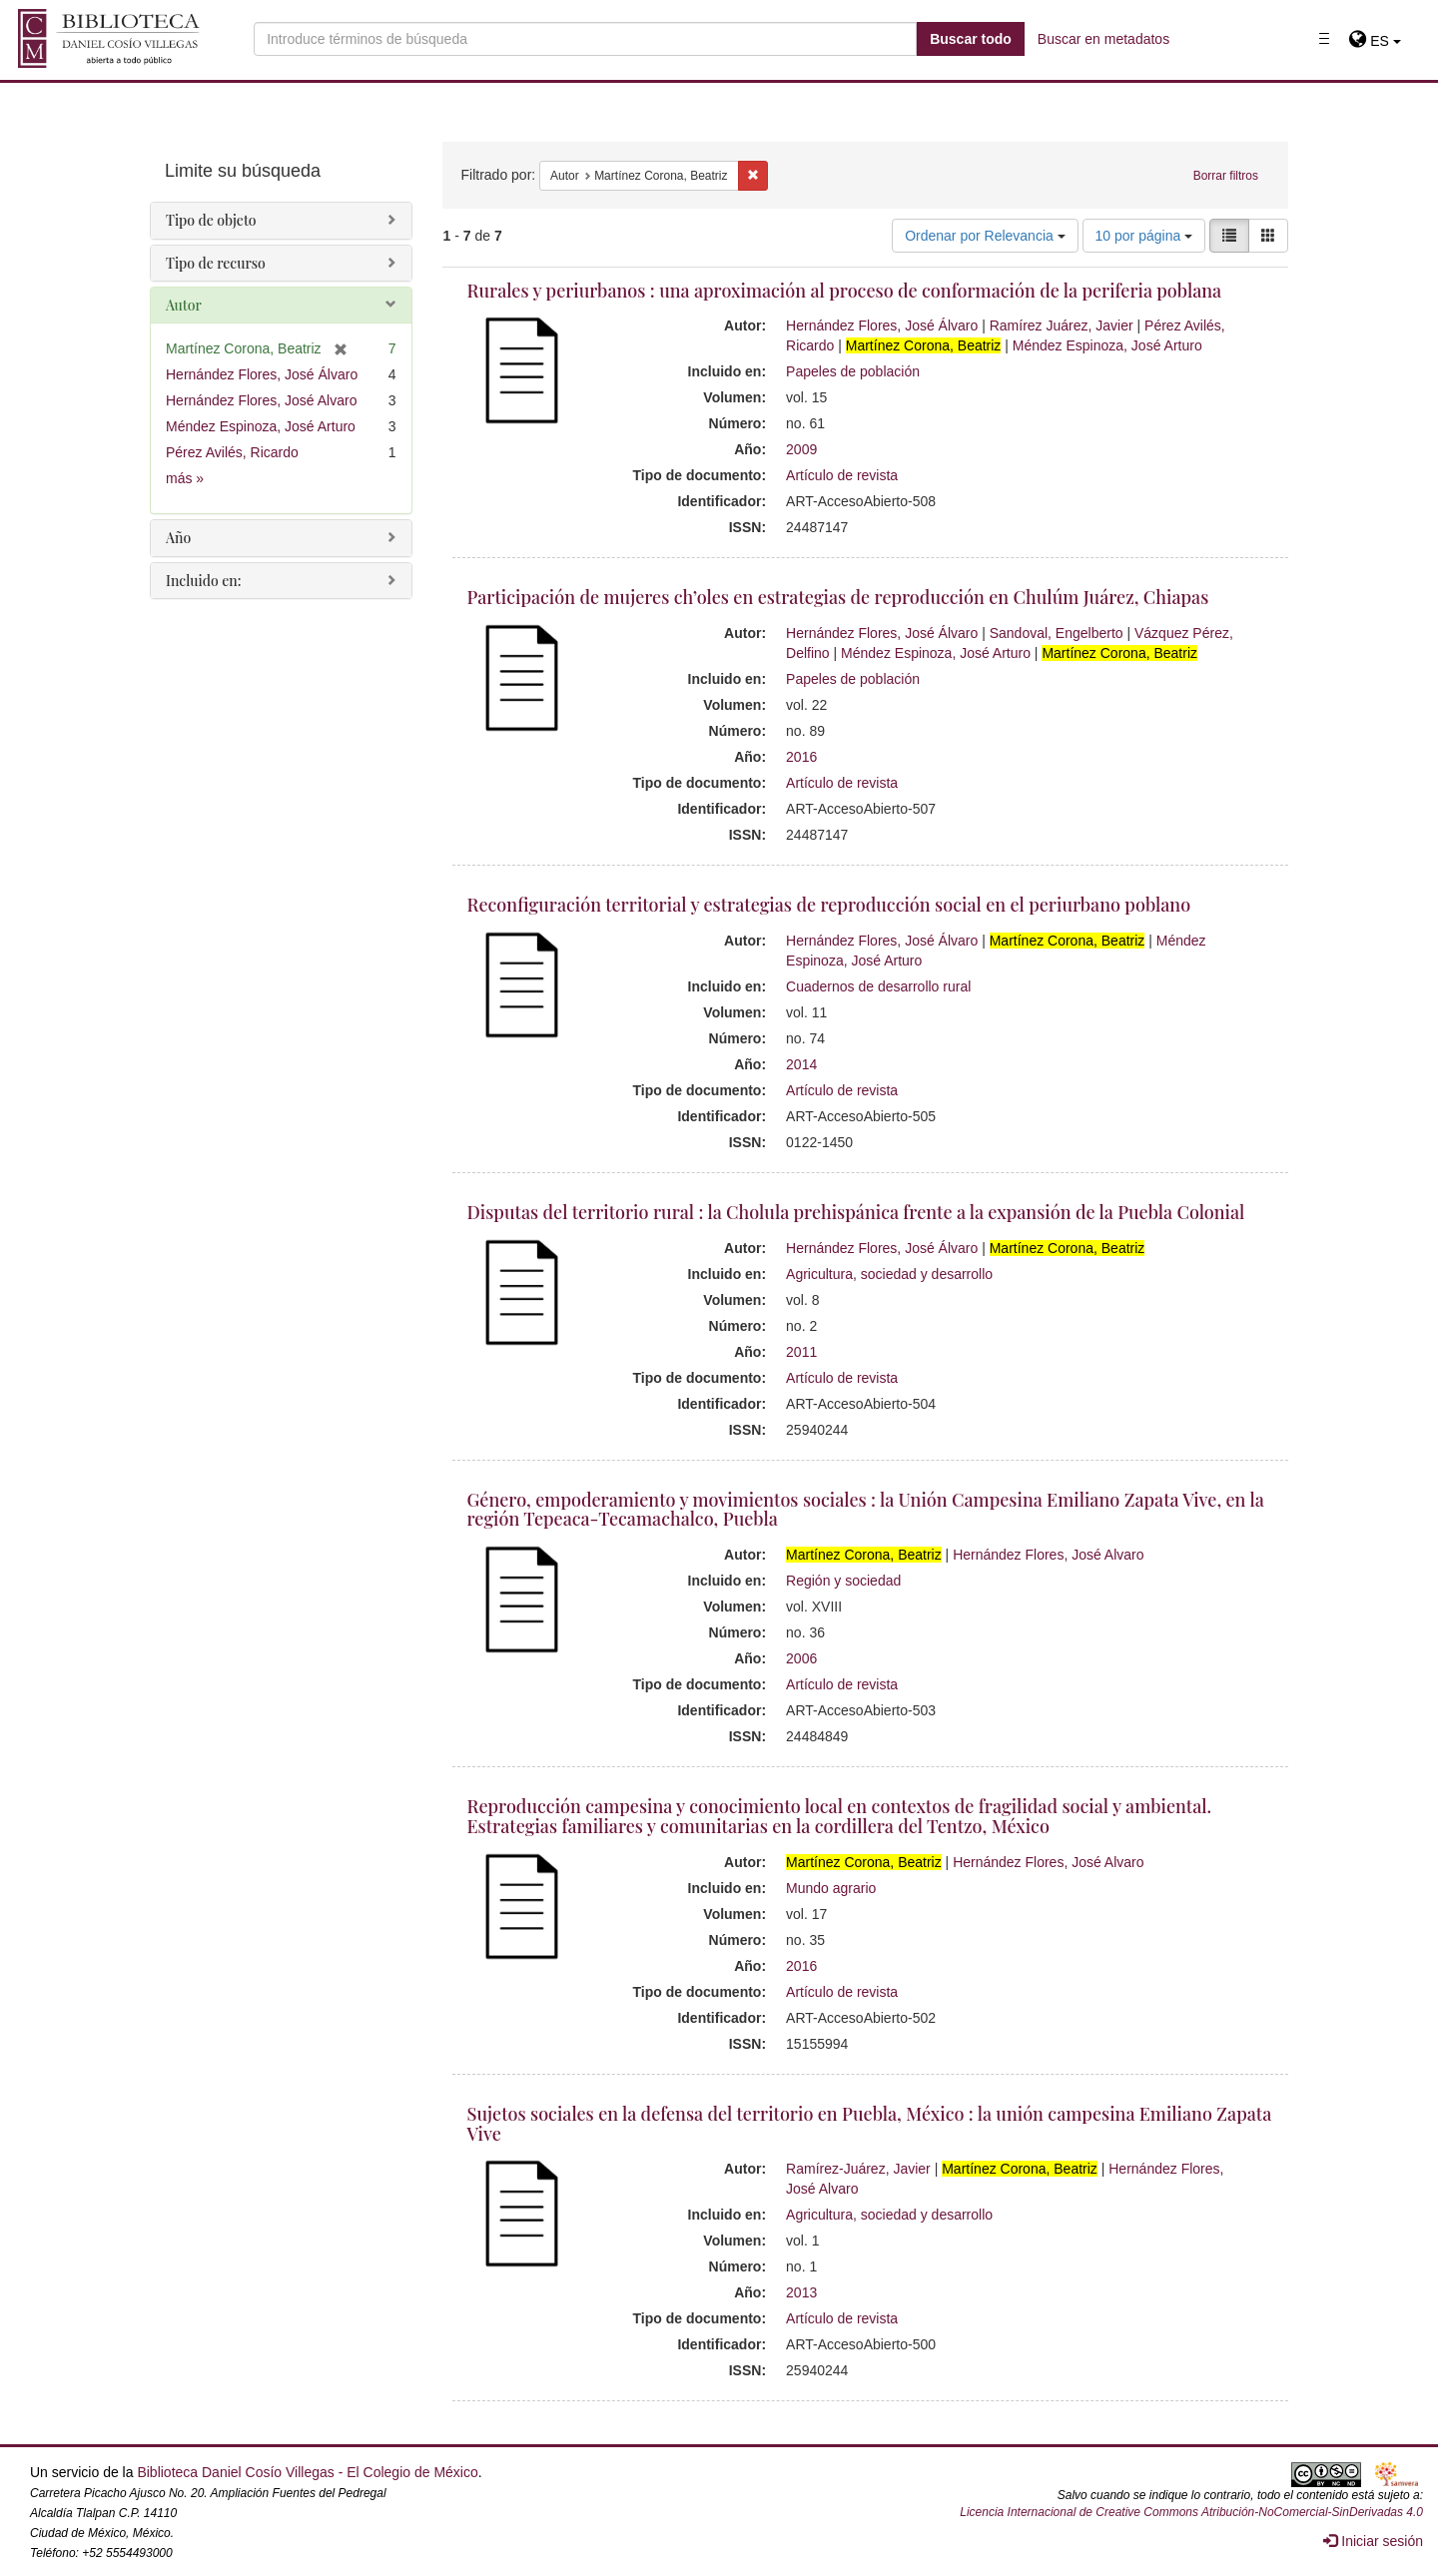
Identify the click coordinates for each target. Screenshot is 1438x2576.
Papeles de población (853, 371)
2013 (801, 2292)
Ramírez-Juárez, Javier (858, 2169)
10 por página (1144, 236)
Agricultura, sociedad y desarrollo (889, 1274)
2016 (801, 757)
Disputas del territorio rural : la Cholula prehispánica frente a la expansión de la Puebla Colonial (856, 1212)
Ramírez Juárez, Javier (1061, 325)
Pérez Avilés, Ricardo (232, 452)
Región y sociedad (843, 1581)
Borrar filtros (1225, 176)
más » (185, 478)
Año (178, 537)
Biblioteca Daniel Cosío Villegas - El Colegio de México (307, 2472)
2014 (801, 1064)
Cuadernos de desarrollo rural (878, 986)
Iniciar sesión (1373, 2541)
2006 (801, 1658)
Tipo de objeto (211, 220)
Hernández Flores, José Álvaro (882, 325)
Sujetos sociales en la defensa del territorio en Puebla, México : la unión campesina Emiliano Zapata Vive (869, 2124)
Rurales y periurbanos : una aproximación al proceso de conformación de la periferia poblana (844, 291)
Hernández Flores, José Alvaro (1048, 1555)
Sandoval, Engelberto (1056, 633)
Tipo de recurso (216, 263)
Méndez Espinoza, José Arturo (1107, 345)
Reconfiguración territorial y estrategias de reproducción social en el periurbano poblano (829, 905)
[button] (1374, 41)
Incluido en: (203, 580)
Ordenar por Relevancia (985, 236)
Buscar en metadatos (1103, 39)
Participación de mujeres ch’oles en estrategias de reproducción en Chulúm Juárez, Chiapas (838, 597)
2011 (801, 1352)
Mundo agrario (831, 1888)
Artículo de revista (842, 475)
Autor (184, 305)
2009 (801, 449)
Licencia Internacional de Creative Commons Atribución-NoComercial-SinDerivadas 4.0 (1191, 2512)
